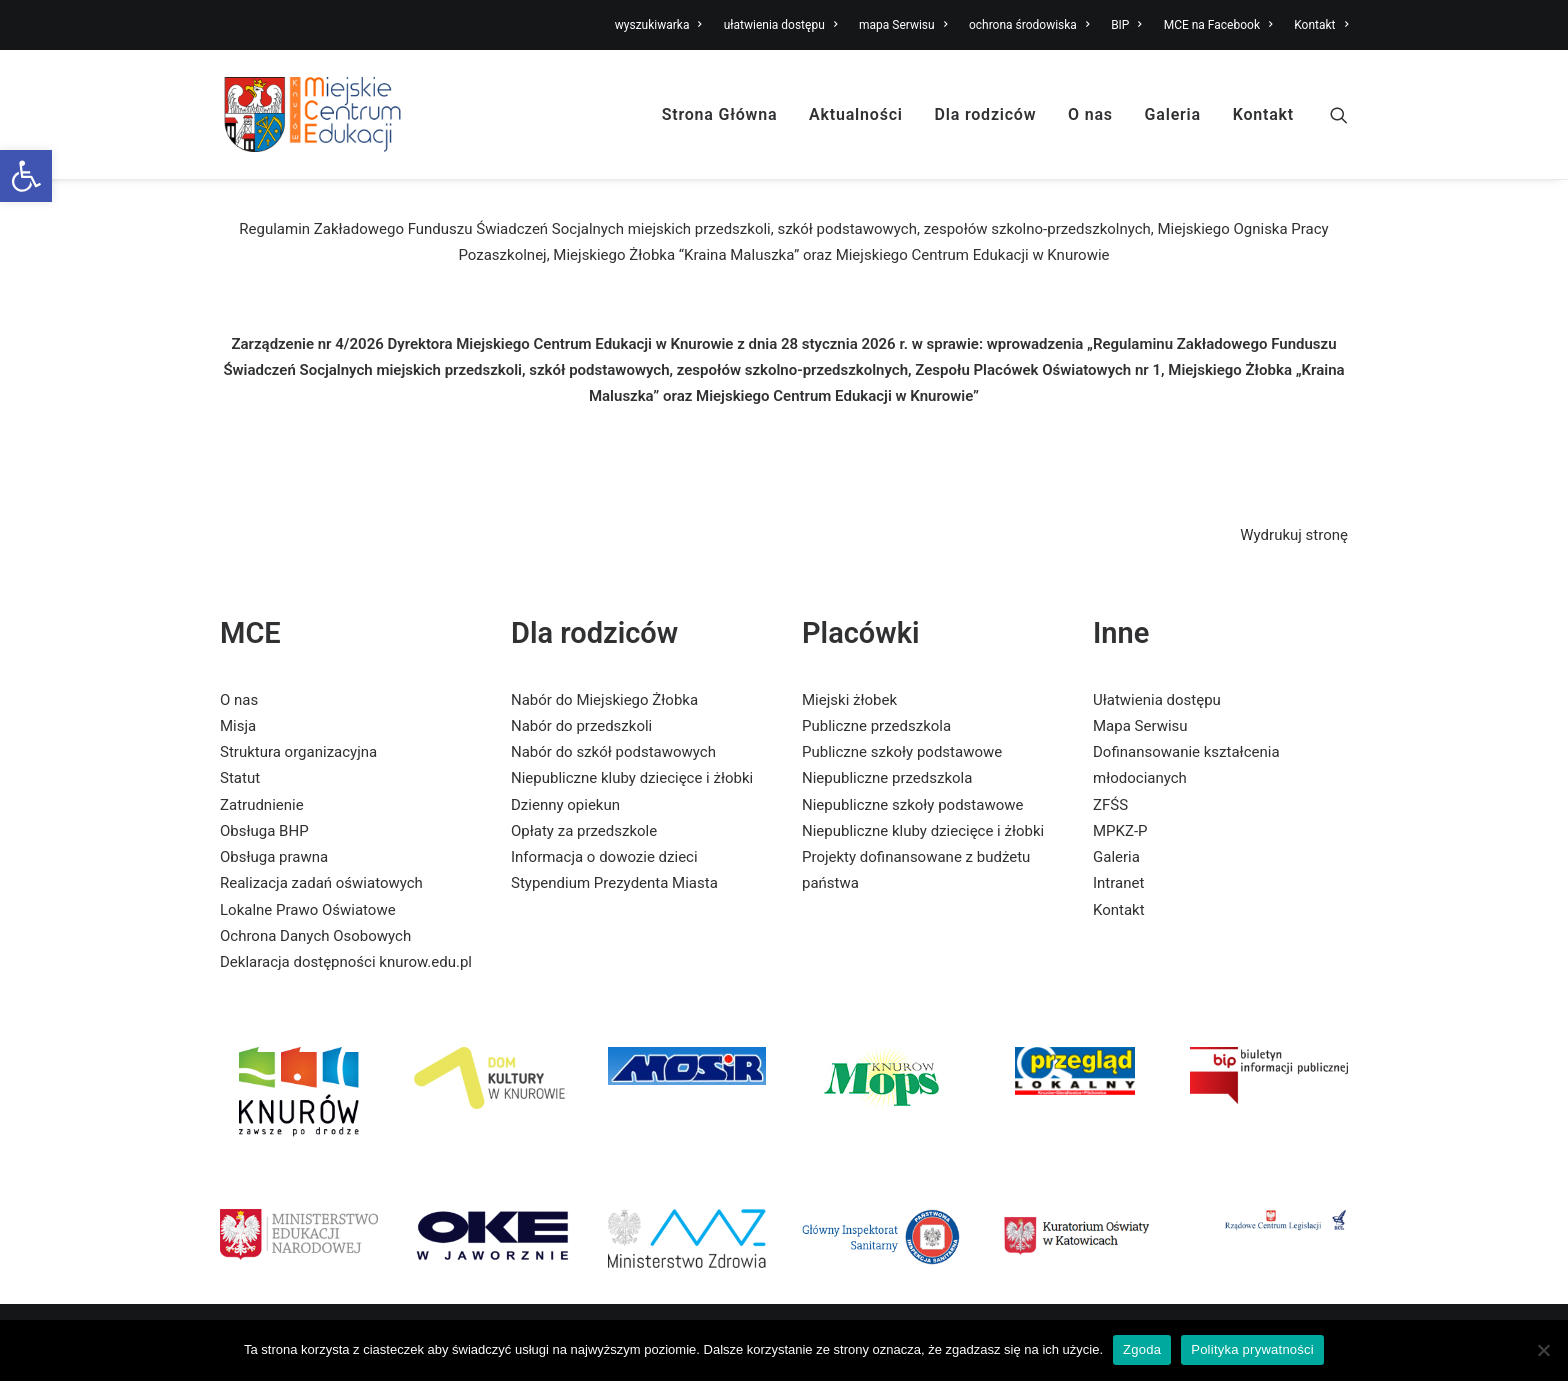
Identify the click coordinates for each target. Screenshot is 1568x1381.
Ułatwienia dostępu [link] (1157, 700)
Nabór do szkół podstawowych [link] (613, 752)
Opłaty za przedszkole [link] (584, 831)
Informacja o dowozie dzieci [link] (604, 857)
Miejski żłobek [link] (849, 700)
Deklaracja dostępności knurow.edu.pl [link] (346, 962)
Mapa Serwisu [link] (1140, 726)
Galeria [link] (1173, 114)
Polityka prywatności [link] (1252, 1349)
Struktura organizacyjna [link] (298, 752)
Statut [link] (240, 778)
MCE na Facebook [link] (1218, 25)
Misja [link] (238, 726)
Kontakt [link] (1321, 25)
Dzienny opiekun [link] (565, 805)
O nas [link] (1090, 114)
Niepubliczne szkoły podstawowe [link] (912, 805)
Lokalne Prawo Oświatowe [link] (308, 910)
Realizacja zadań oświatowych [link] (321, 883)
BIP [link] (1126, 25)
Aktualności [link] (856, 114)
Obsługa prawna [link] (274, 857)
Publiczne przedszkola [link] (876, 726)
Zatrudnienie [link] (262, 805)
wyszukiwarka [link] (658, 25)
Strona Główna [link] (720, 114)
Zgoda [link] (1142, 1349)
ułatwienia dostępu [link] (781, 25)
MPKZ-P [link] (1120, 831)
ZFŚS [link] (1110, 805)
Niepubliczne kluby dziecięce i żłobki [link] (632, 778)
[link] (26, 176)
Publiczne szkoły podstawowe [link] (902, 752)
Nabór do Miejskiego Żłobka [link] (604, 700)
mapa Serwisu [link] (903, 25)
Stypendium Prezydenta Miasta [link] (614, 883)
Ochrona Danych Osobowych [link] (315, 936)
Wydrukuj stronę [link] (1294, 535)
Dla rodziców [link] (986, 114)
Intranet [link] (1118, 883)
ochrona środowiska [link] (1029, 25)
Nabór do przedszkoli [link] (581, 726)
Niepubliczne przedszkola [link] (887, 778)
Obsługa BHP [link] (264, 831)
